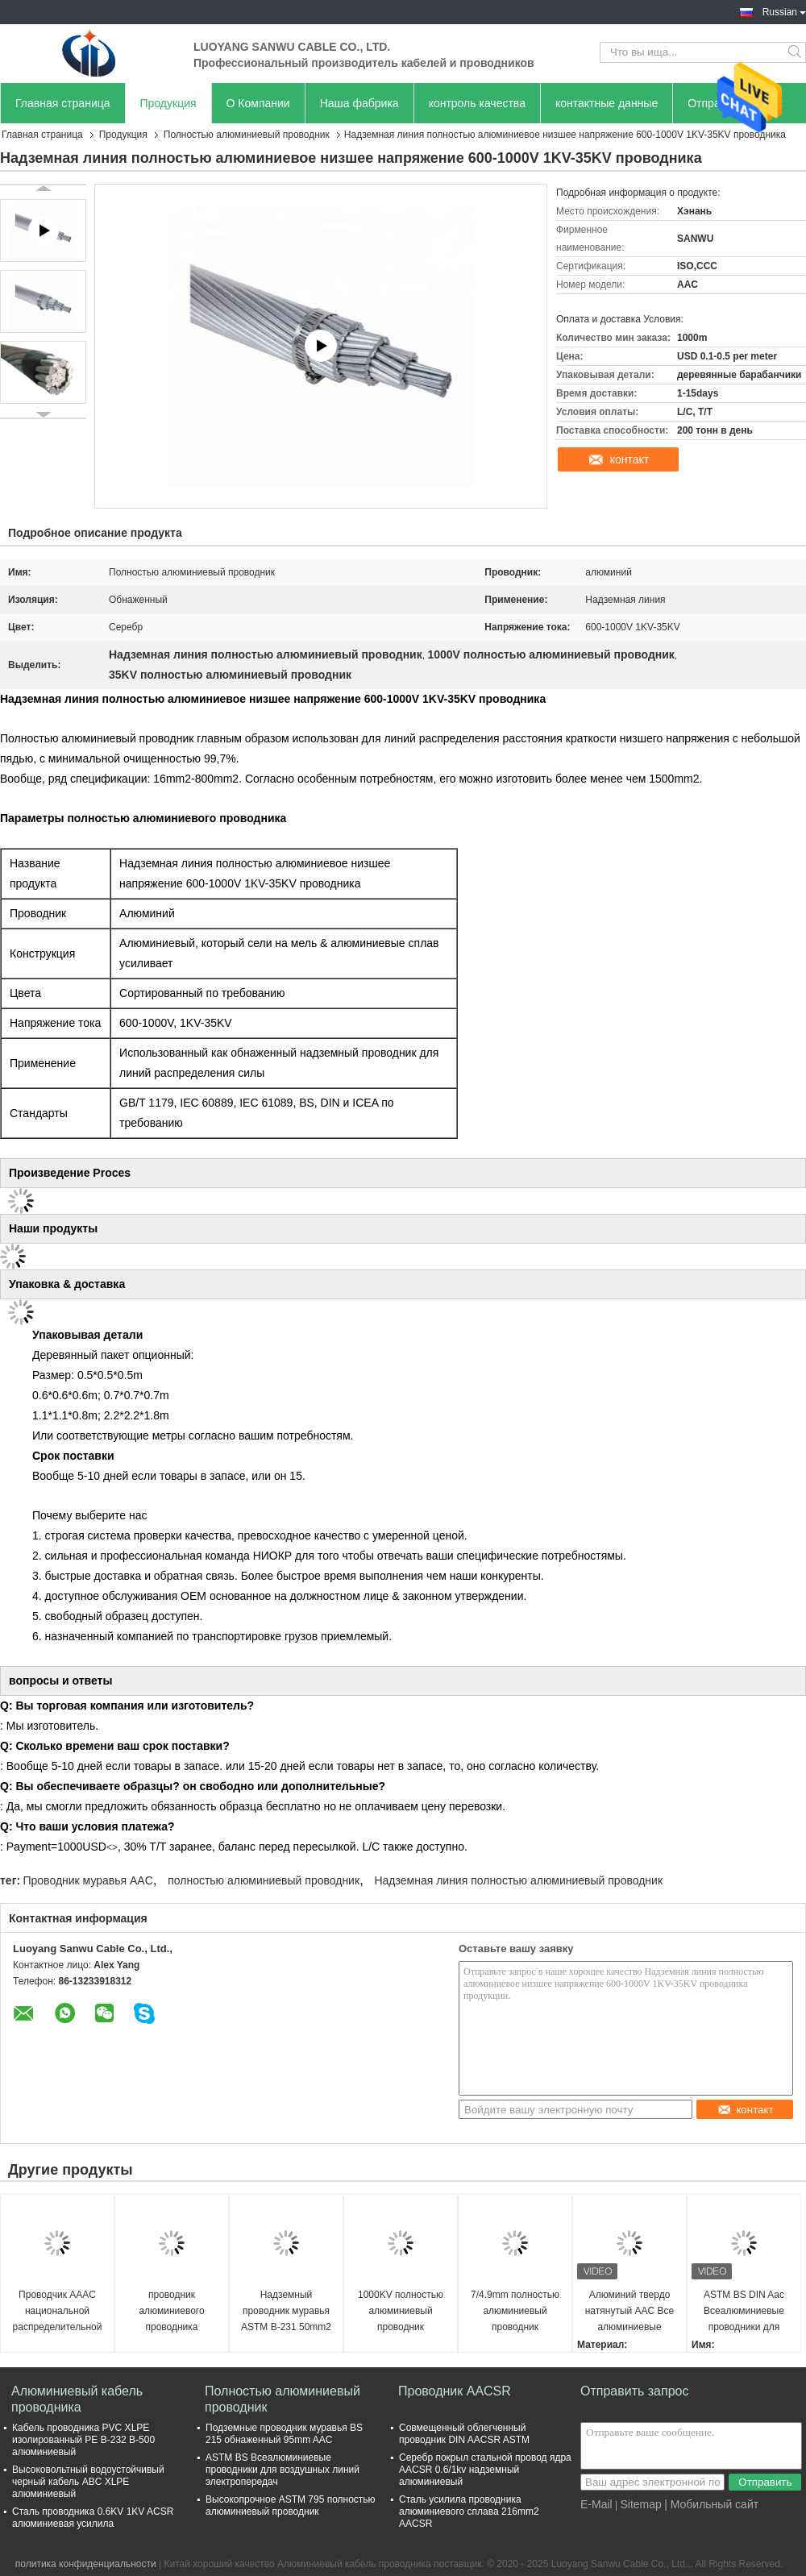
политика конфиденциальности (85, 2564)
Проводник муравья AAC (87, 1880)
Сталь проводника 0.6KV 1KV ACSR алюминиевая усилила (92, 2517)
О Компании (258, 103)
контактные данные (606, 103)
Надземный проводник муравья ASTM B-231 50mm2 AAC (286, 2312)
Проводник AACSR (454, 2391)
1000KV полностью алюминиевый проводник (400, 2311)
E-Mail (596, 2504)
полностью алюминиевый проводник (263, 1880)
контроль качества (477, 103)
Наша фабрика (359, 103)
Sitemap (640, 2504)
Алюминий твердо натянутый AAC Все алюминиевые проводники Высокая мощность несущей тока (630, 2312)
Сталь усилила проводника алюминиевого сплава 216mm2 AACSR (469, 2511)
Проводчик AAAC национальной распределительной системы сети (57, 2312)
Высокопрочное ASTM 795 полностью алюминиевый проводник (291, 2505)
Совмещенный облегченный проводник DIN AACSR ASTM (464, 2433)
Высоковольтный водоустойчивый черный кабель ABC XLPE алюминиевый (88, 2481)
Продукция (168, 103)
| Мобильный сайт (711, 2504)
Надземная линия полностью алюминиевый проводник (518, 1880)
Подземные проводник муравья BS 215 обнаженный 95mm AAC (284, 2433)
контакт (630, 459)
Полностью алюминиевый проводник (247, 134)
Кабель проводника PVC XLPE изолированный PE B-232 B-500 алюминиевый (83, 2440)
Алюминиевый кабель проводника (77, 2399)
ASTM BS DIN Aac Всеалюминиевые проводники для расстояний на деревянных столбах (743, 2312)
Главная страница (62, 103)
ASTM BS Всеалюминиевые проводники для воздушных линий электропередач (282, 2469)
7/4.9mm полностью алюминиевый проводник (515, 2311)
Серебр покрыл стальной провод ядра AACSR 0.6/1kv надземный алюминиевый (485, 2469)
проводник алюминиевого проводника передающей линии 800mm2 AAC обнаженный (171, 2312)
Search (796, 52)
